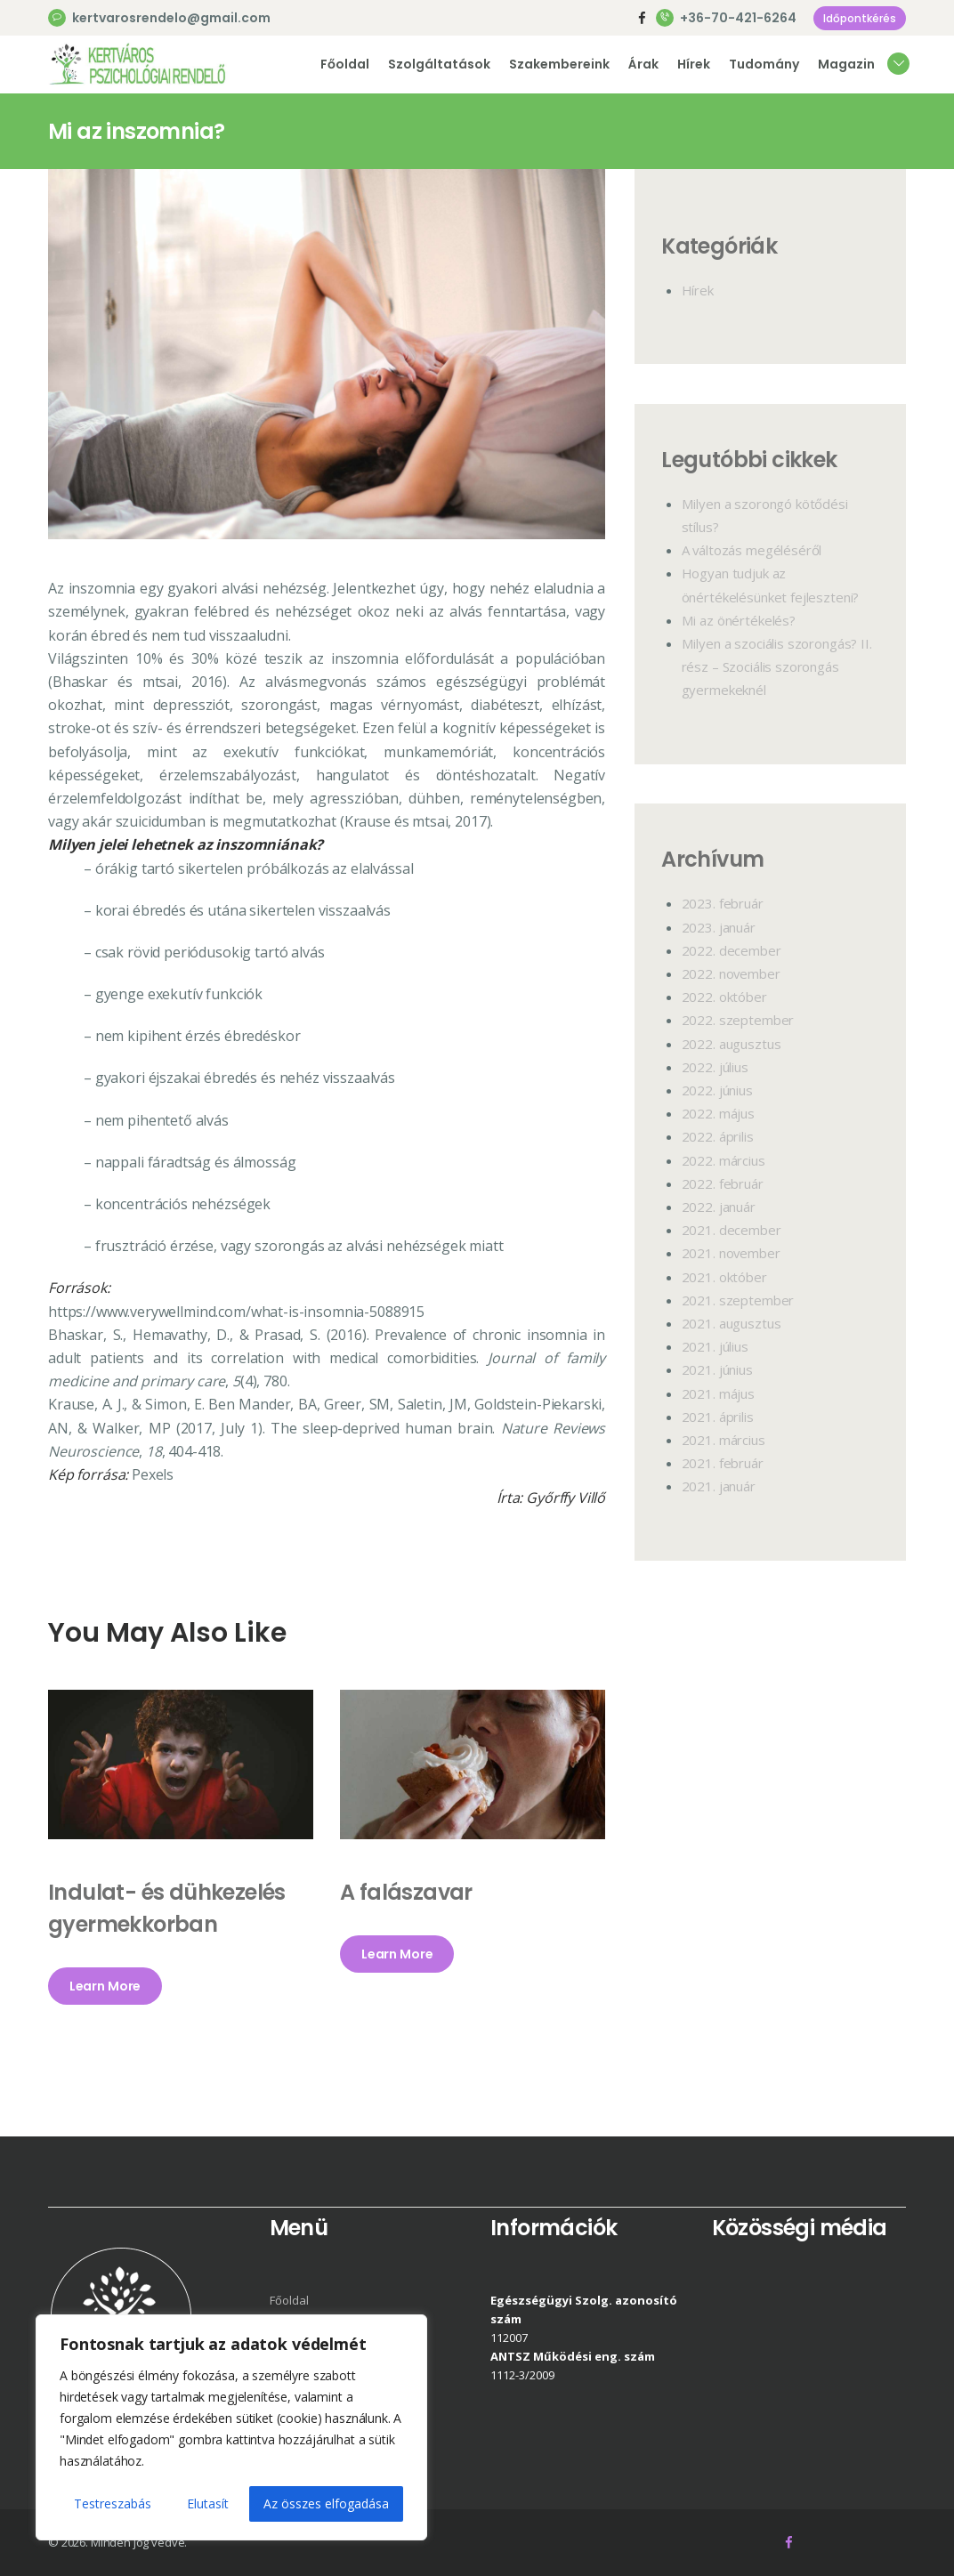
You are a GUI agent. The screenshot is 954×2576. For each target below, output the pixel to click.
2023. (723, 903)
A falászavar (406, 1892)
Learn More (105, 1986)
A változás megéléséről (752, 550)
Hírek (698, 290)
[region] (231, 2427)
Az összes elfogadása (326, 2503)
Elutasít (208, 2503)
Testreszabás (112, 2503)
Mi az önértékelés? (739, 620)
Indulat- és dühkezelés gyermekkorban (167, 1908)
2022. (731, 950)
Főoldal (289, 2300)
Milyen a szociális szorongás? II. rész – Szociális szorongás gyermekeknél (777, 666)
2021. (731, 1230)
